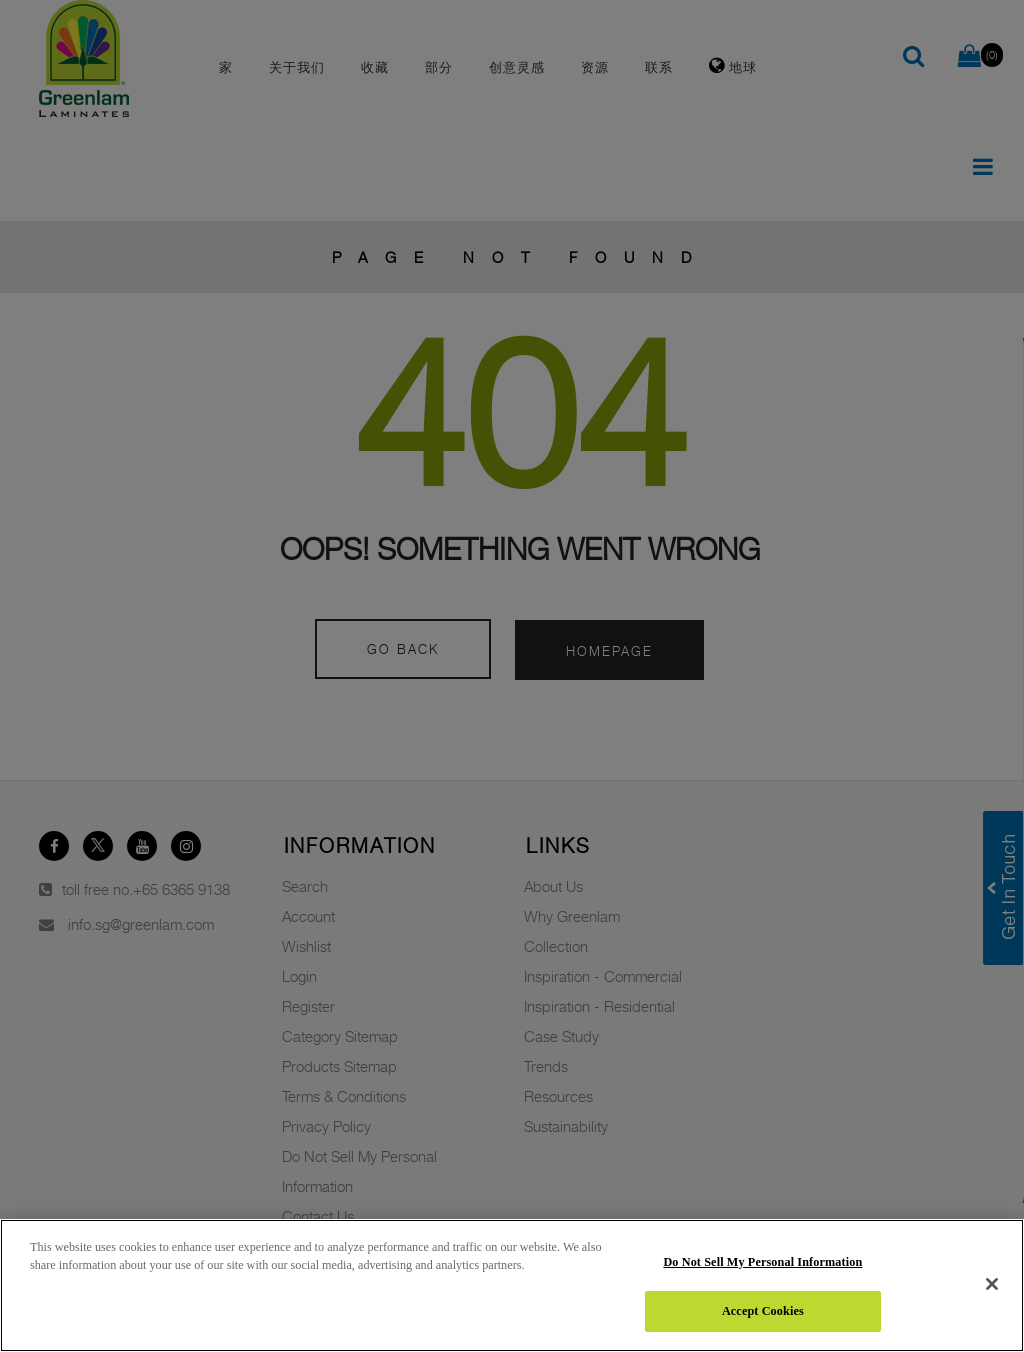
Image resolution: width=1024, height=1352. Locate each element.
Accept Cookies (763, 1311)
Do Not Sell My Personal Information (762, 1262)
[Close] (992, 1284)
